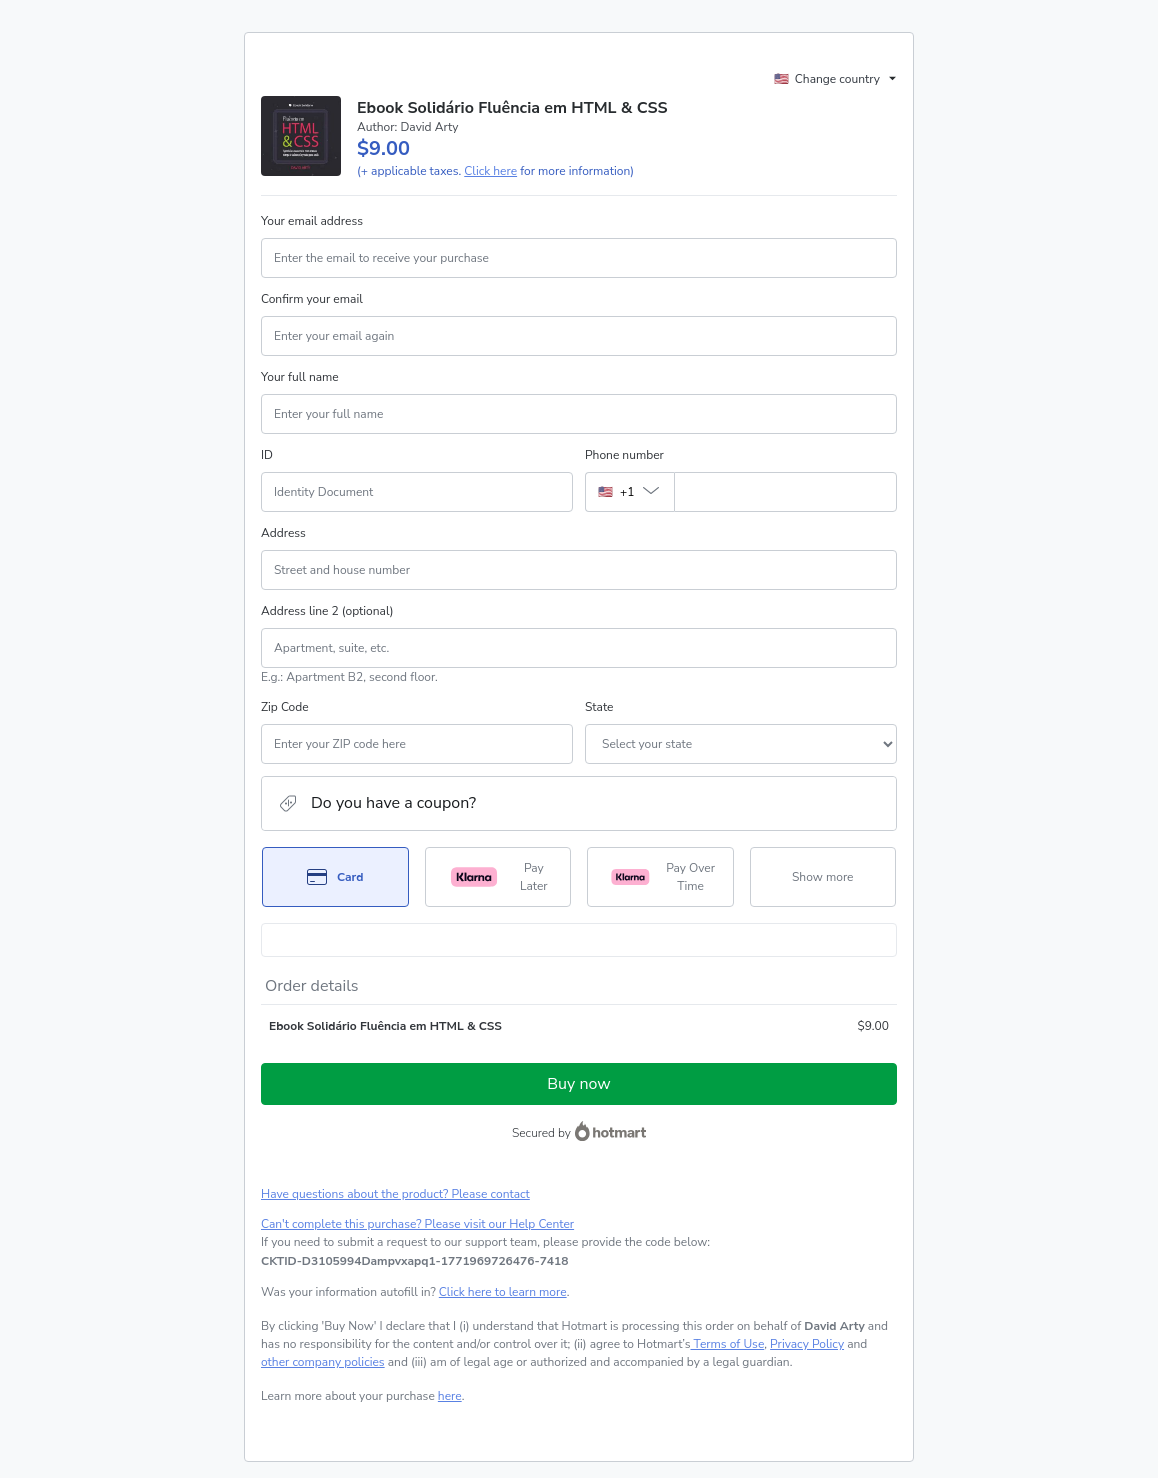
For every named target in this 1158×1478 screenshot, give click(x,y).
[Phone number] (785, 492)
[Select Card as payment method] (335, 877)
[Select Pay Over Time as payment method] (660, 877)
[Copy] (414, 1261)
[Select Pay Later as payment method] (498, 877)
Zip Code (285, 707)
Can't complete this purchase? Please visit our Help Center (417, 1224)
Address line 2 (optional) (327, 611)
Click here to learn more (503, 1292)
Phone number (624, 455)
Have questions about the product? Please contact (395, 1194)
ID (267, 455)
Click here (490, 171)
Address (283, 533)
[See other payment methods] (823, 877)
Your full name (300, 377)
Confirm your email (312, 299)
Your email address (312, 221)
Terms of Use (727, 1344)
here (450, 1396)
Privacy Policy (807, 1344)
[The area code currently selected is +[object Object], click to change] (629, 492)
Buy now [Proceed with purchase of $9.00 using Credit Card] (578, 1084)
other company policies (323, 1362)
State (599, 707)
